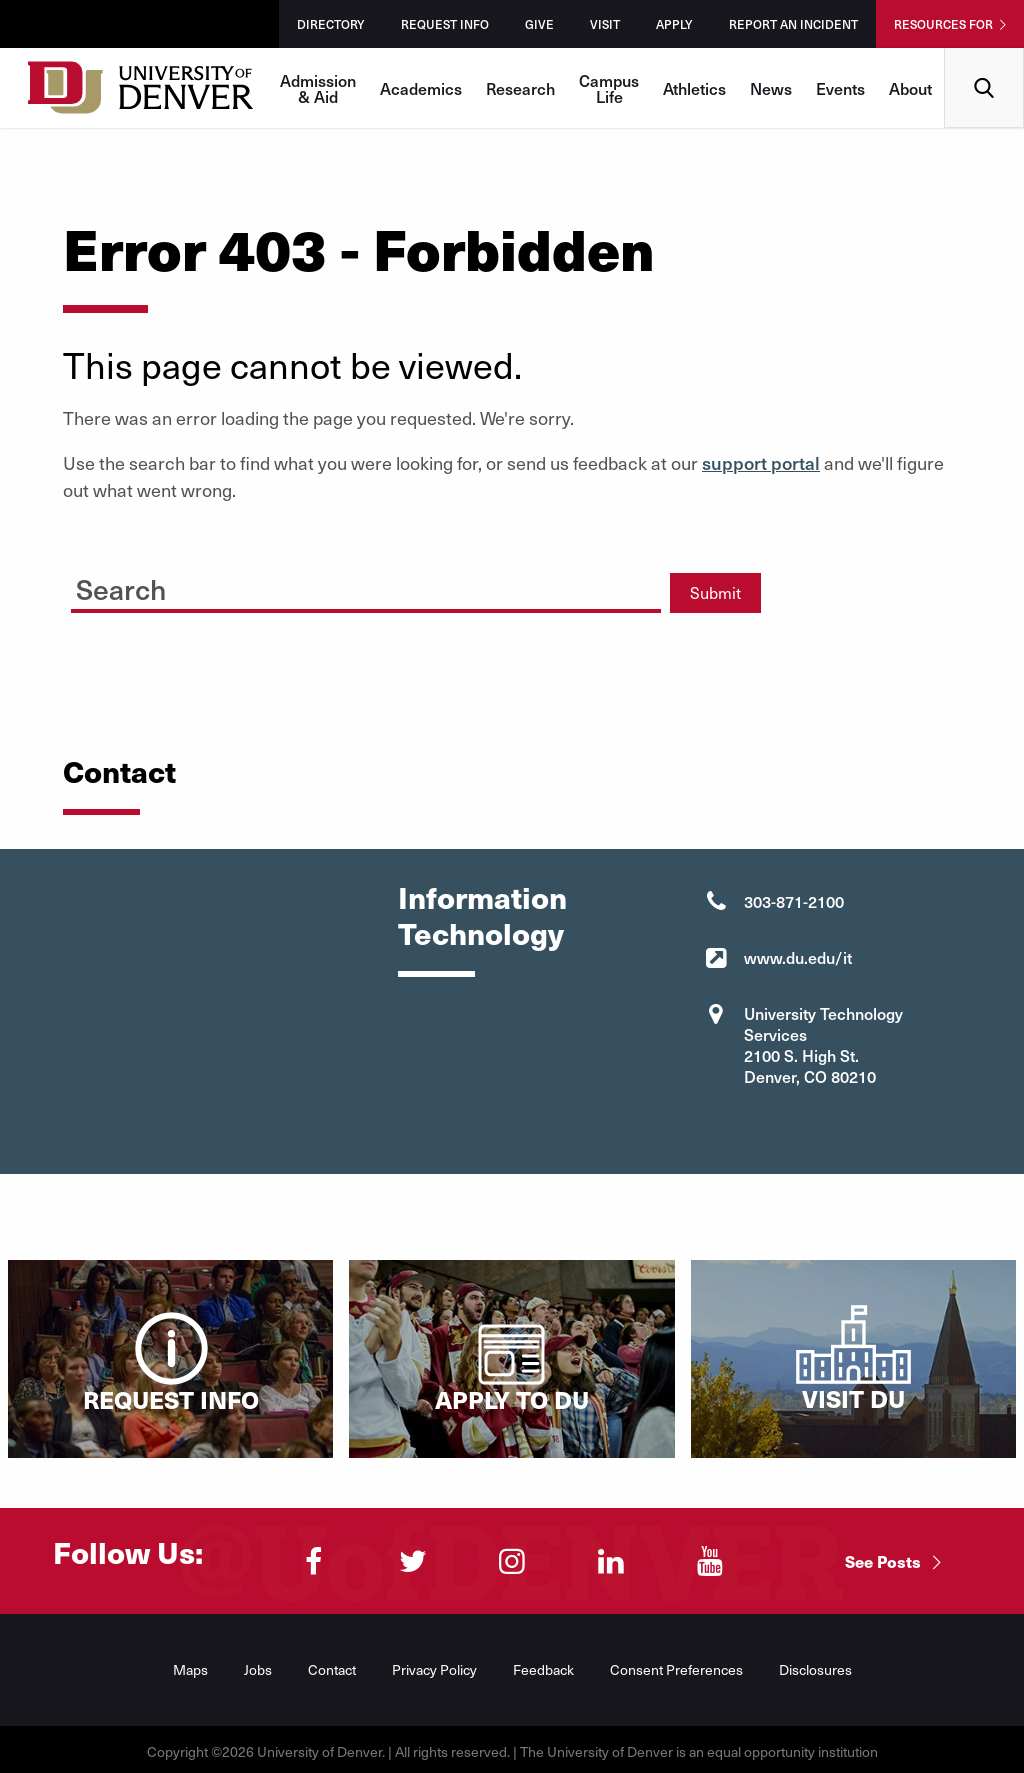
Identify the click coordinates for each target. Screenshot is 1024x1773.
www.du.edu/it (798, 957)
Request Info (445, 24)
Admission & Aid (318, 88)
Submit (715, 592)
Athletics (694, 88)
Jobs (258, 1669)
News (771, 88)
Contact (332, 1669)
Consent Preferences (676, 1669)
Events (840, 88)
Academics (421, 88)
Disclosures (815, 1669)
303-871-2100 (794, 901)
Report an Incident (793, 24)
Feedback (543, 1669)
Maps (190, 1669)
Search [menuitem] (984, 55)
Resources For (943, 24)
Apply (674, 24)
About (910, 88)
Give (539, 24)
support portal (761, 462)
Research (520, 88)
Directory (331, 24)
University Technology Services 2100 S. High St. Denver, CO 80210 (823, 1044)
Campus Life (609, 88)
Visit (605, 24)
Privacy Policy (434, 1669)
